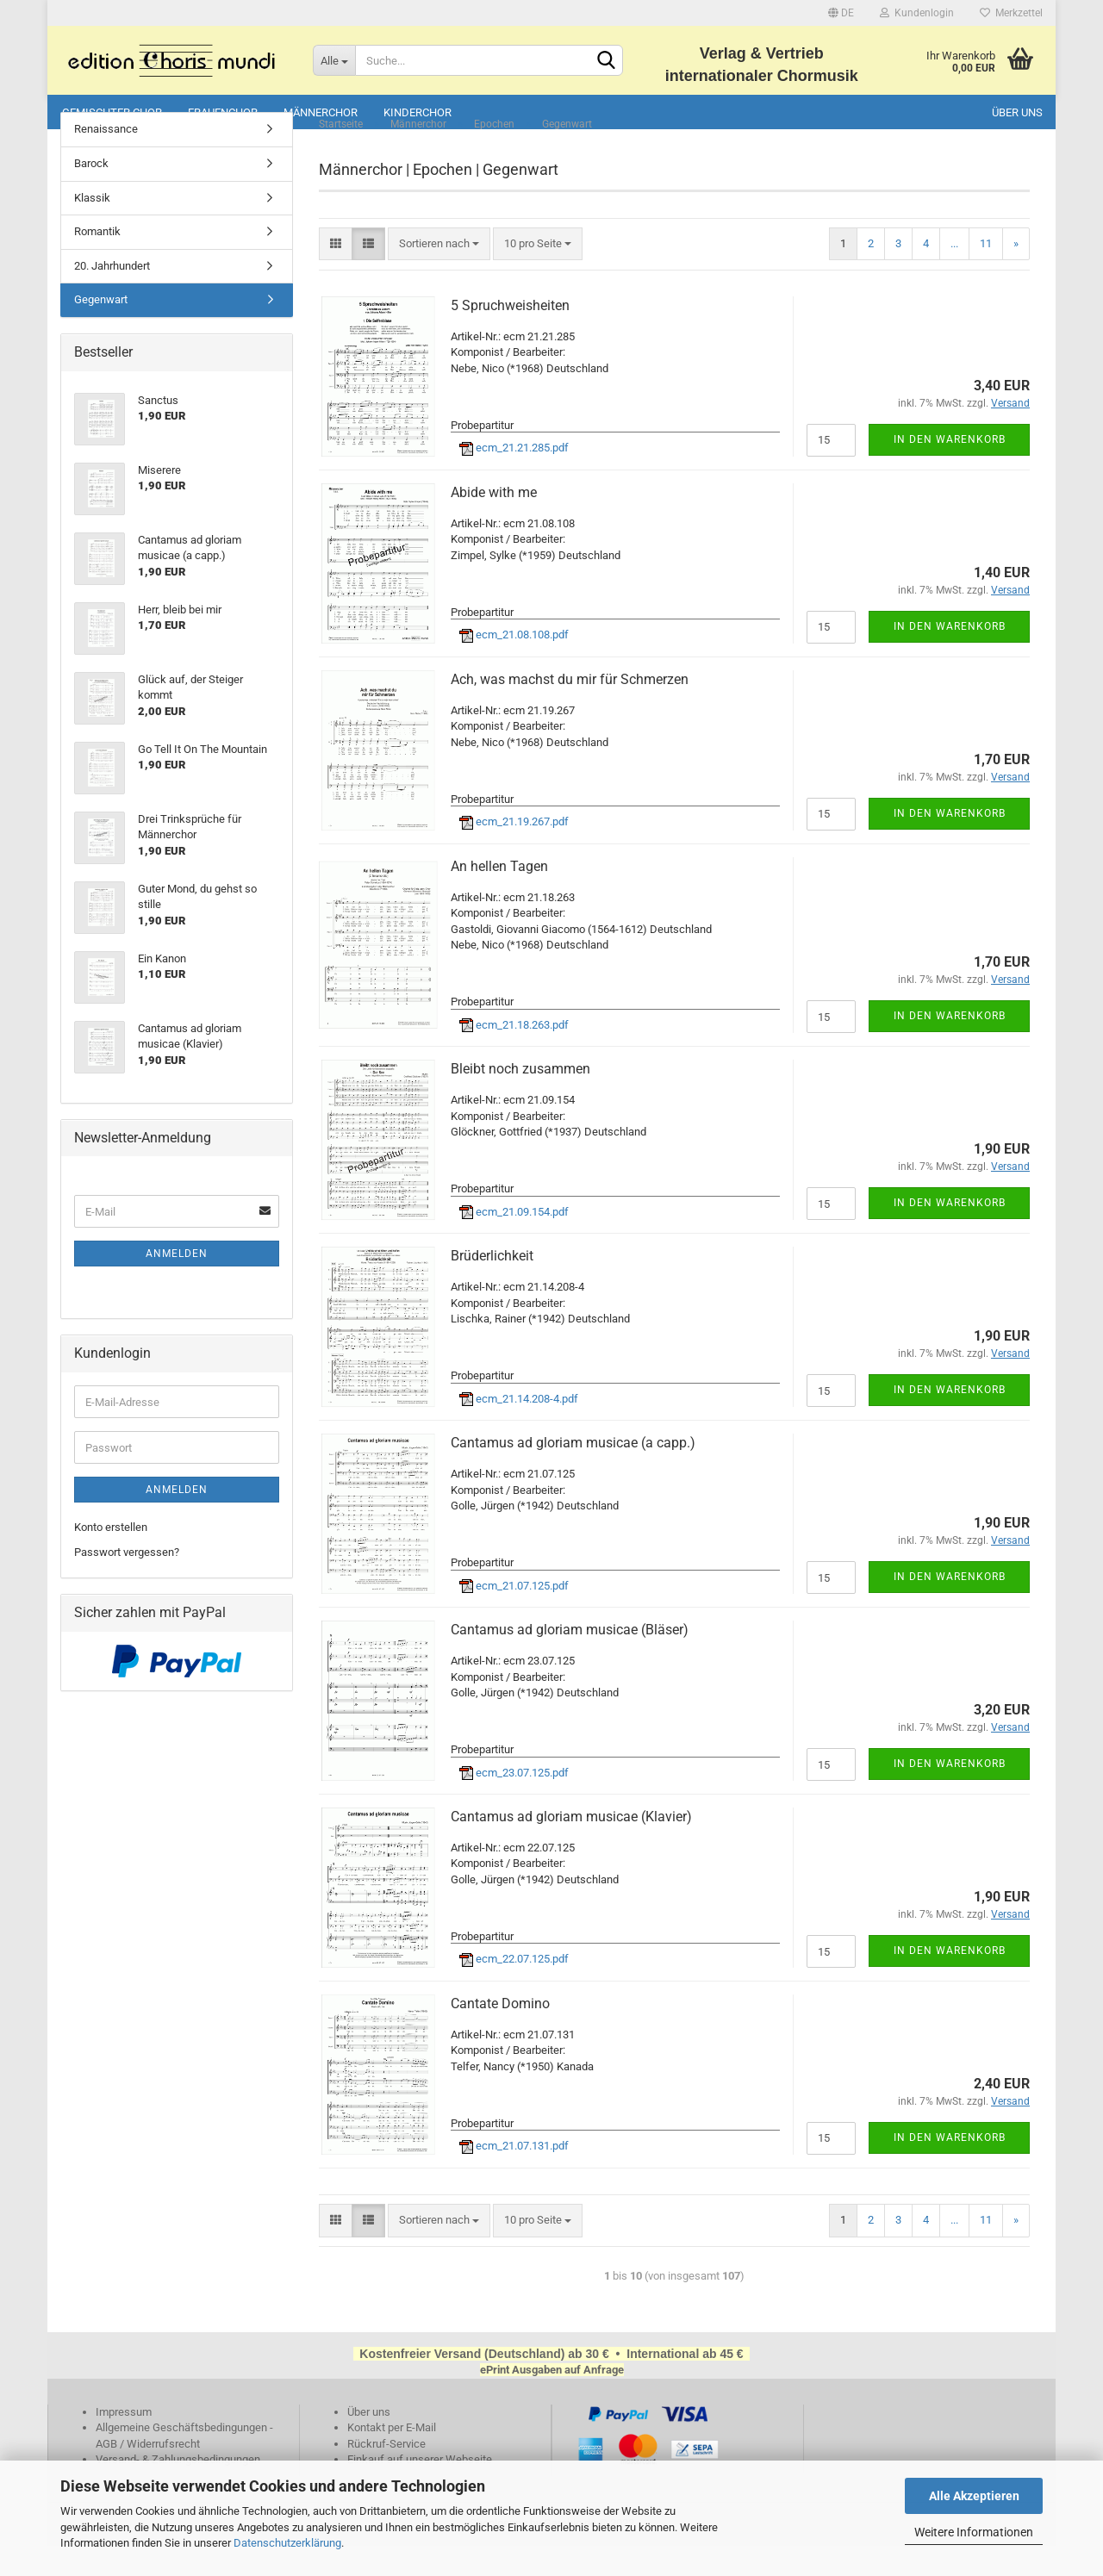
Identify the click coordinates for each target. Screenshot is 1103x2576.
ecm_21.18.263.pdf (514, 1054)
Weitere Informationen (973, 2532)
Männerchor (321, 112)
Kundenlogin (917, 13)
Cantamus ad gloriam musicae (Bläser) (570, 1660)
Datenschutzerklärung (287, 2542)
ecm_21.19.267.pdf (514, 851)
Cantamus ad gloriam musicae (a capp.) (573, 1473)
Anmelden (177, 1284)
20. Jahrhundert (112, 295)
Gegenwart (101, 329)
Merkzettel (1011, 13)
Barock (91, 193)
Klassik (92, 227)
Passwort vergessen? (126, 1581)
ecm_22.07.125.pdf (514, 1988)
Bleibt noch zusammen (520, 1099)
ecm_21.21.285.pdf (514, 477)
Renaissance (106, 158)
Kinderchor (417, 112)
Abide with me (494, 521)
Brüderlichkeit (492, 1286)
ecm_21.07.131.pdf (514, 2175)
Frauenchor (223, 112)
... (954, 272)
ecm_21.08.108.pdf (514, 664)
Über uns (1017, 112)
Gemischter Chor (112, 112)
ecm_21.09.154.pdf (514, 1241)
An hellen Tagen (499, 895)
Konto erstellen (110, 1557)
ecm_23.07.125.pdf (514, 1801)
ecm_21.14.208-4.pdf (518, 1428)
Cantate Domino (500, 2033)
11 (986, 272)
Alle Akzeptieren (974, 2496)
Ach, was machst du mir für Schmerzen (570, 708)
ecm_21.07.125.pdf (514, 1614)
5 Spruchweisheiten (510, 335)
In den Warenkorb (950, 469)
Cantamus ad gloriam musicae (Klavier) (571, 1847)
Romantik (97, 261)
